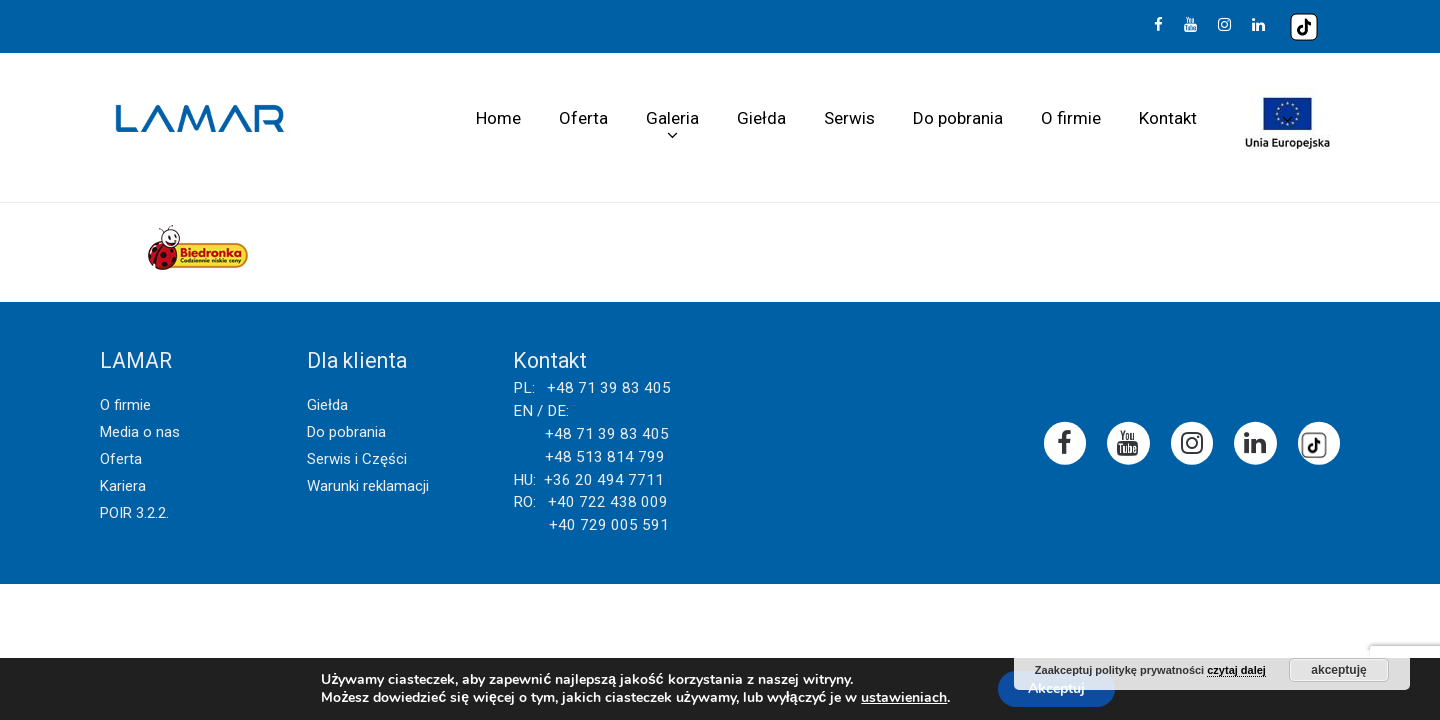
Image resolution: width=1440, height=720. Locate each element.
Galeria (672, 118)
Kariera (123, 486)
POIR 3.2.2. (134, 513)
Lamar (200, 119)
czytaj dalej (1236, 670)
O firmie (1071, 118)
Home (498, 118)
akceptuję (1338, 670)
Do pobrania (958, 118)
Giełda (761, 118)
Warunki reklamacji (368, 486)
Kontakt (1168, 118)
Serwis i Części (357, 459)
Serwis (849, 118)
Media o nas (140, 432)
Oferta (583, 118)
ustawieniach (904, 698)
